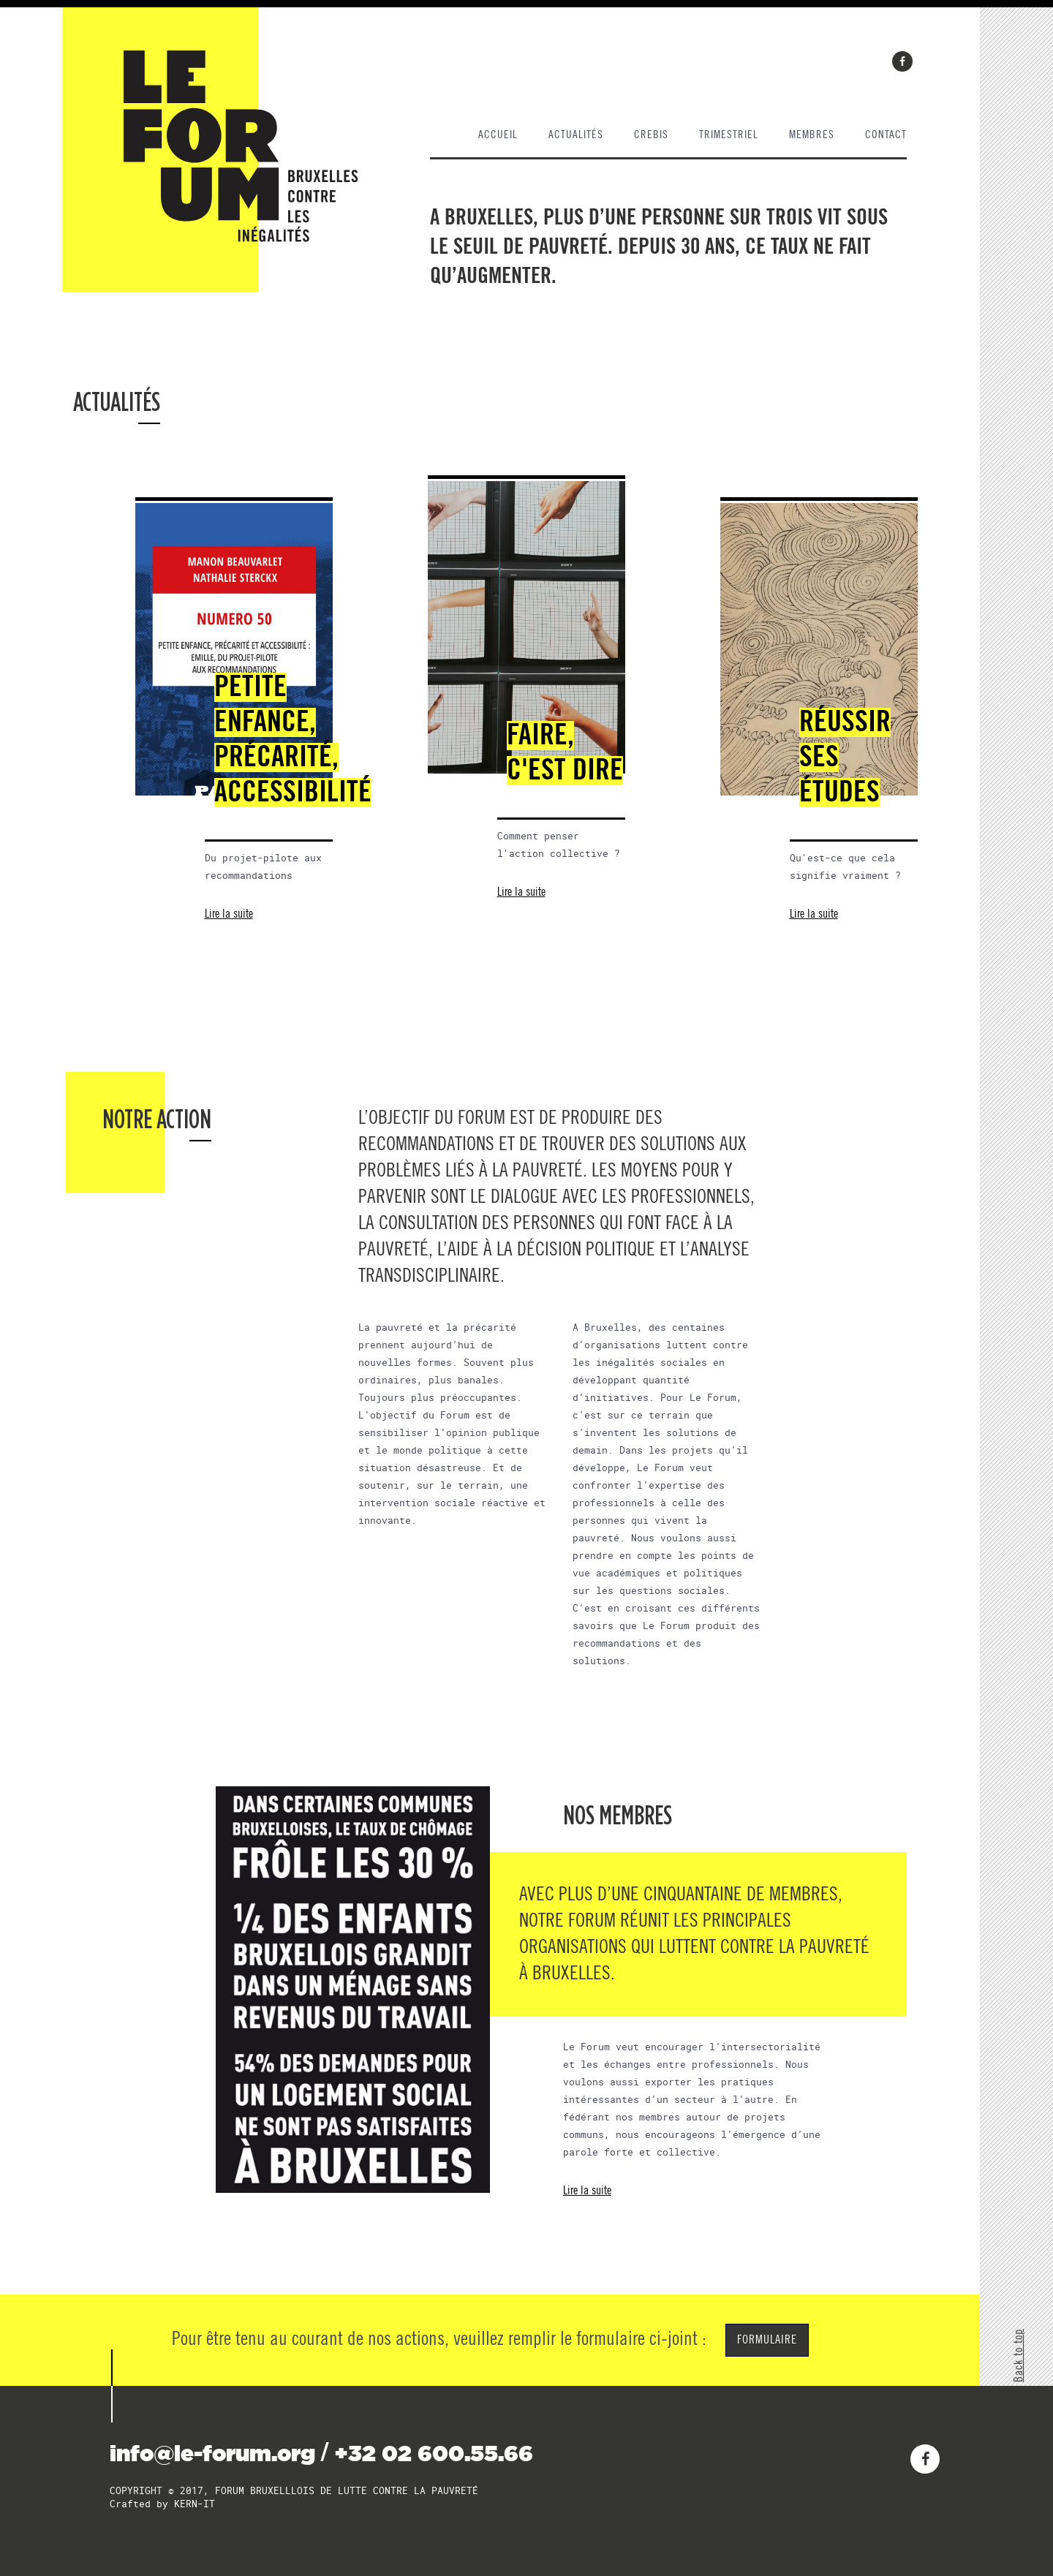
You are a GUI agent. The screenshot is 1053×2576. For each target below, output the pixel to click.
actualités (575, 134)
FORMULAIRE (767, 2340)
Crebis (651, 134)
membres (811, 134)
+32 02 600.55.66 (433, 2453)
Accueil (498, 134)
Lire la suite (229, 914)
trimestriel (728, 134)
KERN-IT (194, 2503)
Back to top (1018, 2355)
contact (886, 134)
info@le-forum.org (212, 2453)
